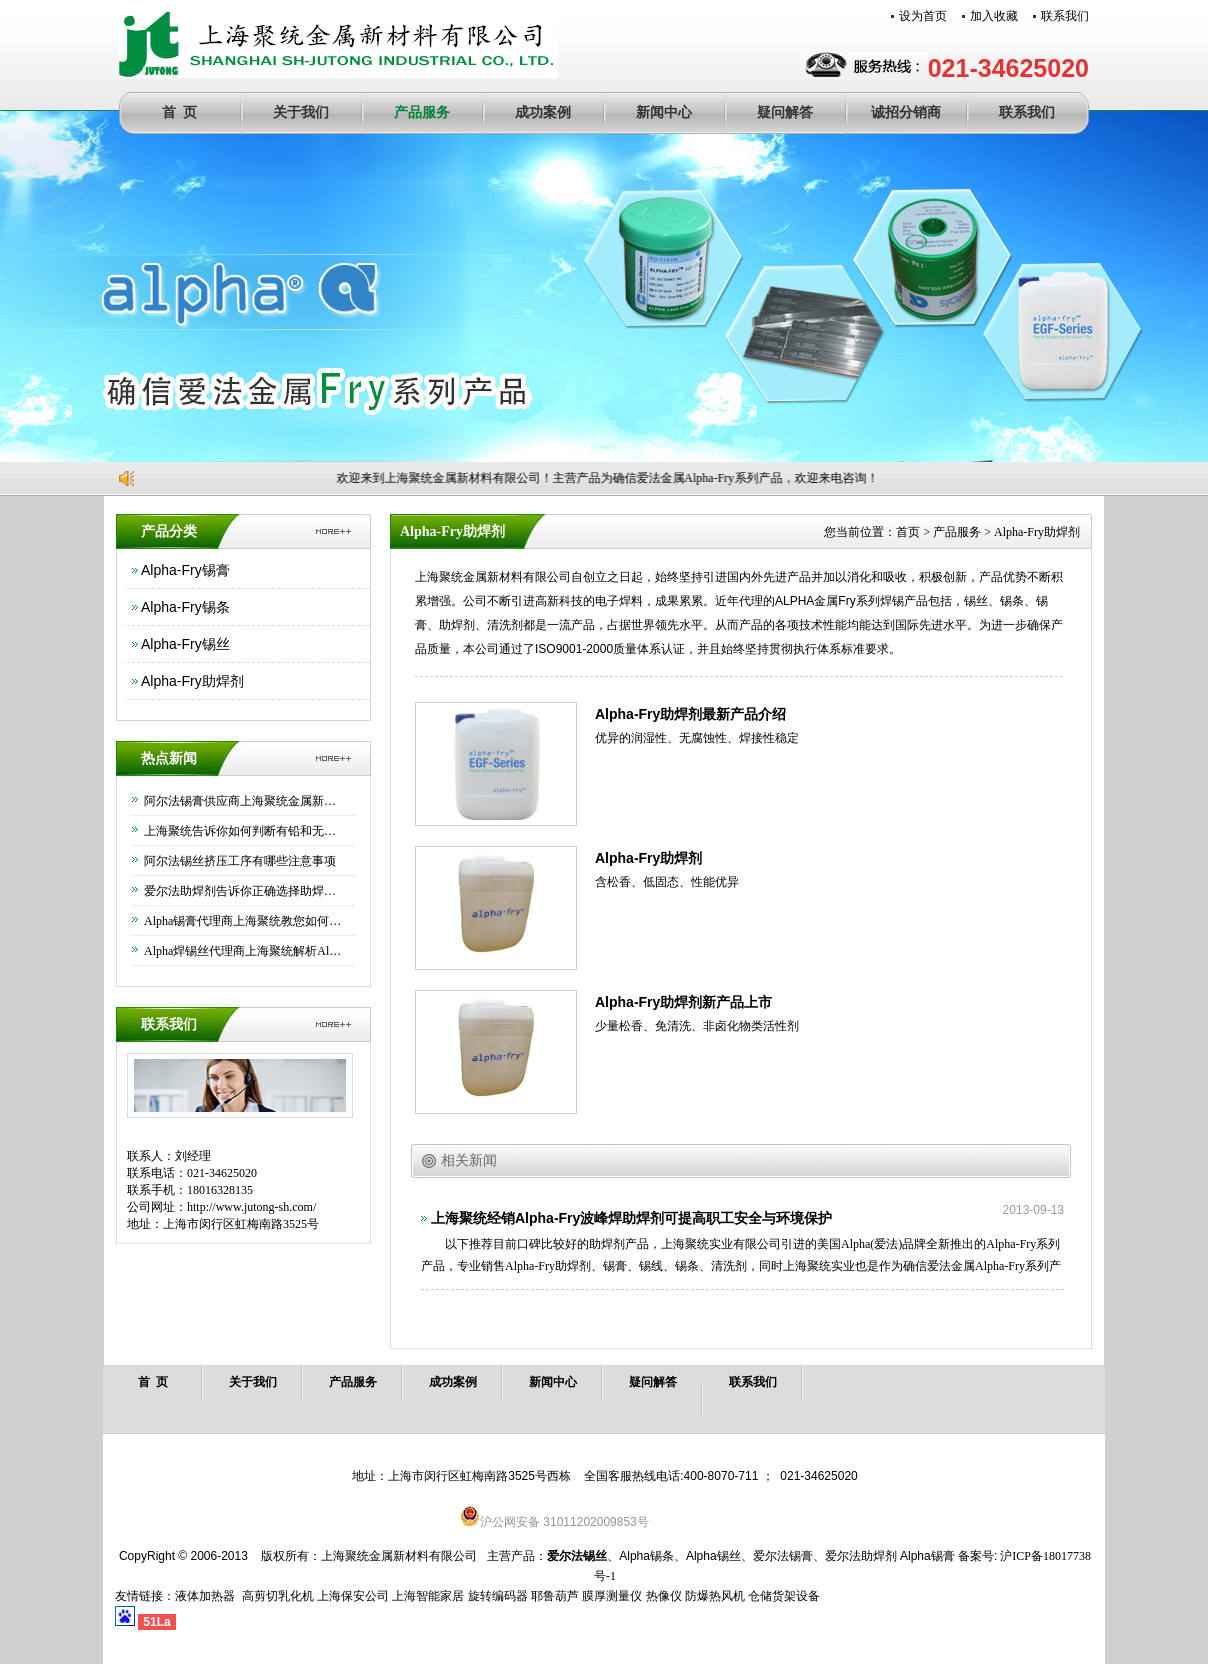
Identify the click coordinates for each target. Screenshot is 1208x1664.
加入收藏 (994, 16)
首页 (908, 532)
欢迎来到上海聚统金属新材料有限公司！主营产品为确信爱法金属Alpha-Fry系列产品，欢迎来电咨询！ (610, 478)
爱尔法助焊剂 (861, 1556)
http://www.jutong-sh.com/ (251, 1207)
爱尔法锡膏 (783, 1556)
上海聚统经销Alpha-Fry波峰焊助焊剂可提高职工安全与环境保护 (631, 1218)
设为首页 (923, 16)
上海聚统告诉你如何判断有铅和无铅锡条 (244, 831)
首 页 (179, 112)
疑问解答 (785, 112)
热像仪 (664, 1596)
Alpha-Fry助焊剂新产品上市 (683, 1002)
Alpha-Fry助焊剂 (192, 681)
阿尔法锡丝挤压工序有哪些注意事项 (240, 861)
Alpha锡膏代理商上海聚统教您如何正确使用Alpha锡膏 (244, 921)
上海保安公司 (353, 1596)
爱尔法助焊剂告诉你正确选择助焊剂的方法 (244, 891)
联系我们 (1065, 16)
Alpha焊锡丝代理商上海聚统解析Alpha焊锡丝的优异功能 (244, 951)
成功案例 (543, 112)
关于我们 (301, 112)
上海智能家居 (428, 1596)
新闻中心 (664, 112)
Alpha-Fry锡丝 (185, 644)
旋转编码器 (498, 1596)
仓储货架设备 (784, 1596)
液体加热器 (205, 1596)
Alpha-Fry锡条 (185, 607)
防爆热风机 (715, 1596)
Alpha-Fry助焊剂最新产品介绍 (690, 714)
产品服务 (422, 112)
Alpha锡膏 (927, 1556)
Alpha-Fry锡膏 (185, 570)
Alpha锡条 (646, 1556)
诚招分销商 (906, 112)
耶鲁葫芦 (555, 1596)
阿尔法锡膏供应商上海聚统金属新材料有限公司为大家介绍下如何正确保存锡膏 (244, 801)
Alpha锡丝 (713, 1556)
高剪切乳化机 (278, 1596)
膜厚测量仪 (612, 1596)
